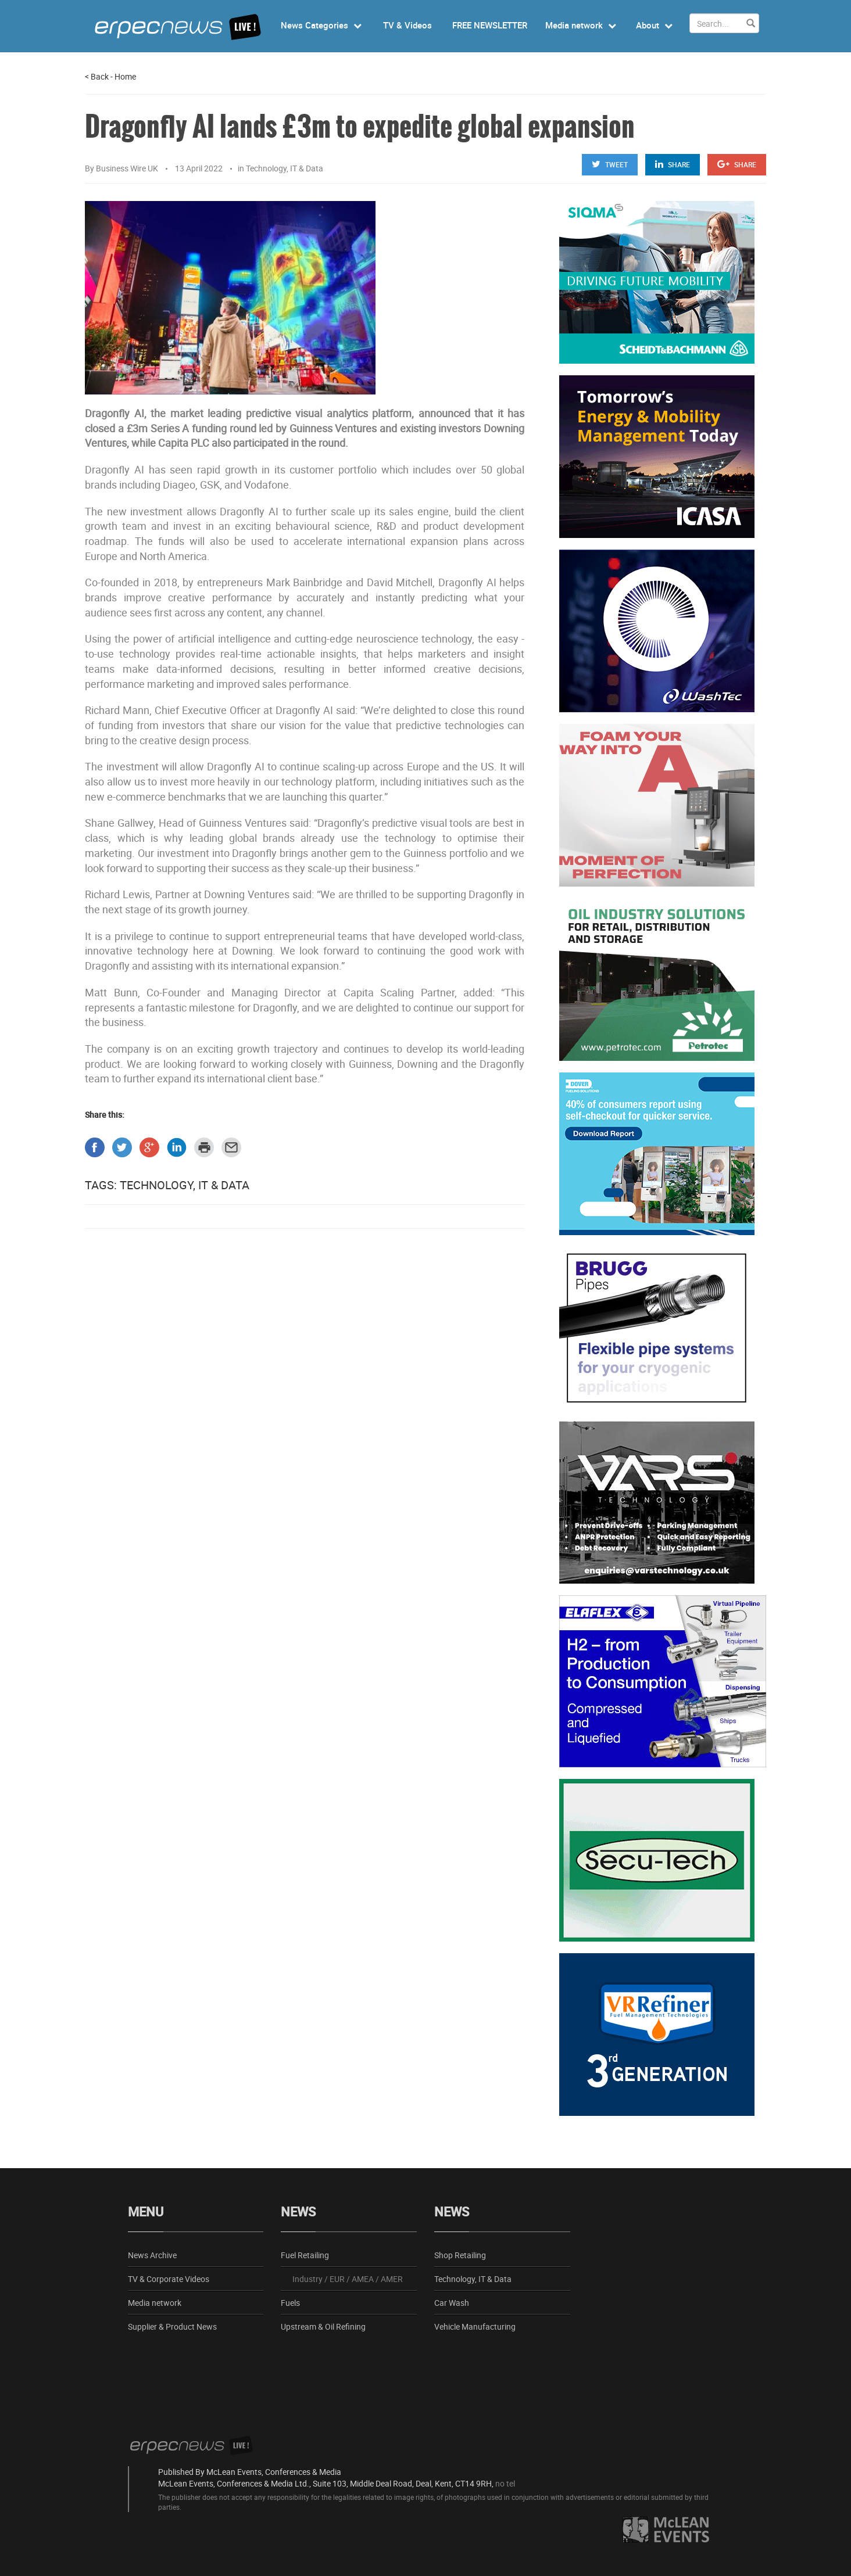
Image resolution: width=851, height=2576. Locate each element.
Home (125, 76)
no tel (505, 2483)
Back (97, 76)
